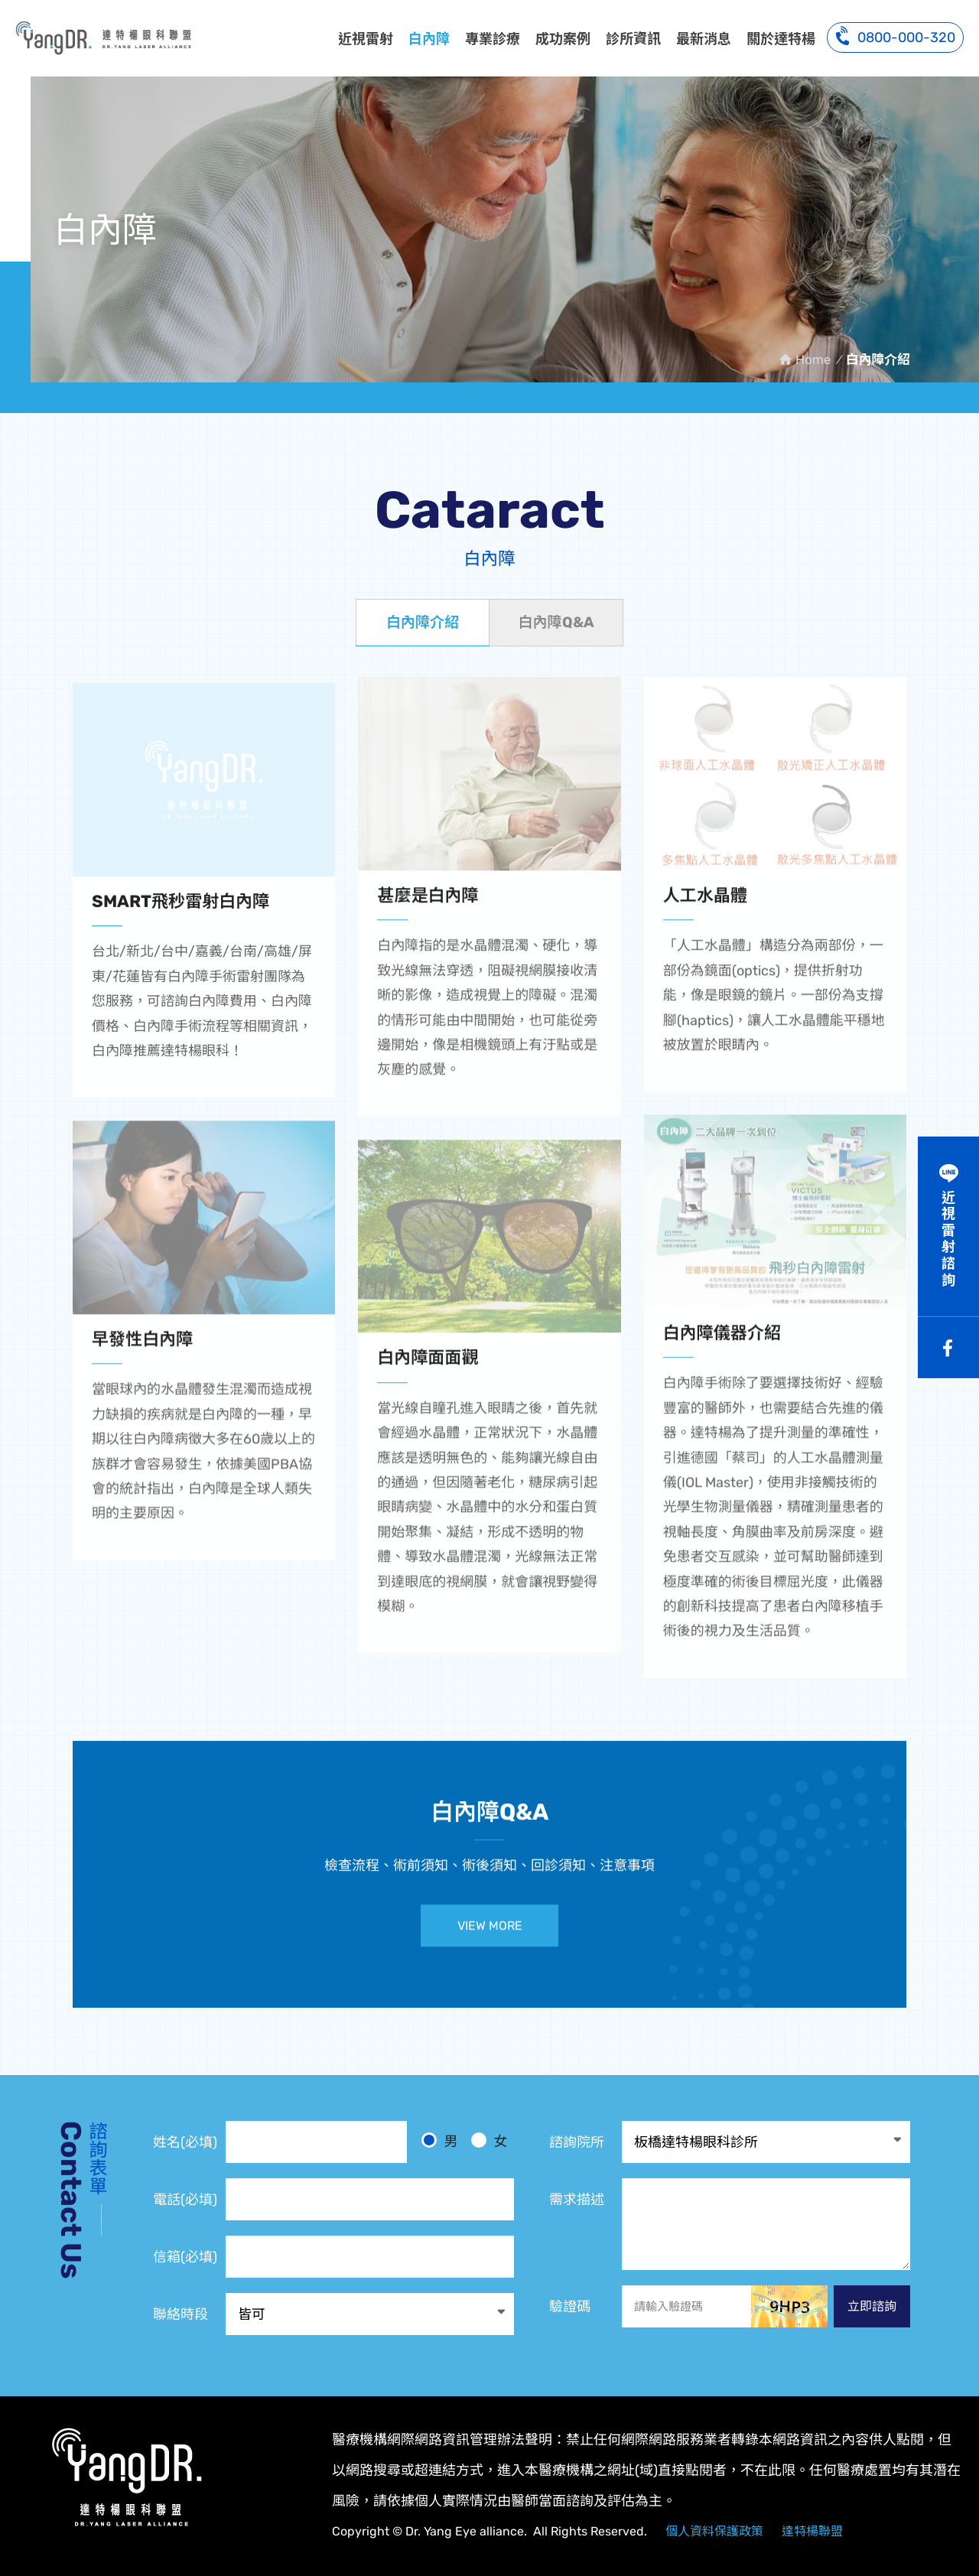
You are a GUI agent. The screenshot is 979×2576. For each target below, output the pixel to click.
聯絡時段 (180, 2314)
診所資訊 (633, 39)
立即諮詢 (871, 2306)
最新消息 (703, 39)
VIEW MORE (489, 1936)
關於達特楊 (780, 39)
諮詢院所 (576, 2142)
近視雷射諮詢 (948, 1239)
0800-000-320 (895, 35)
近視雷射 (365, 39)
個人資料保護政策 (714, 2531)
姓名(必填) (185, 2142)
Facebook (948, 1347)
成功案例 (562, 39)
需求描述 (576, 2199)
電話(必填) (185, 2199)
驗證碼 (569, 2306)
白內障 (429, 39)
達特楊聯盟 (812, 2531)
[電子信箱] (370, 2257)
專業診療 (492, 39)
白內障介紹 (103, 37)
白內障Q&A (556, 622)
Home (813, 359)
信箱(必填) (185, 2257)
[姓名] (316, 2142)
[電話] (370, 2199)
